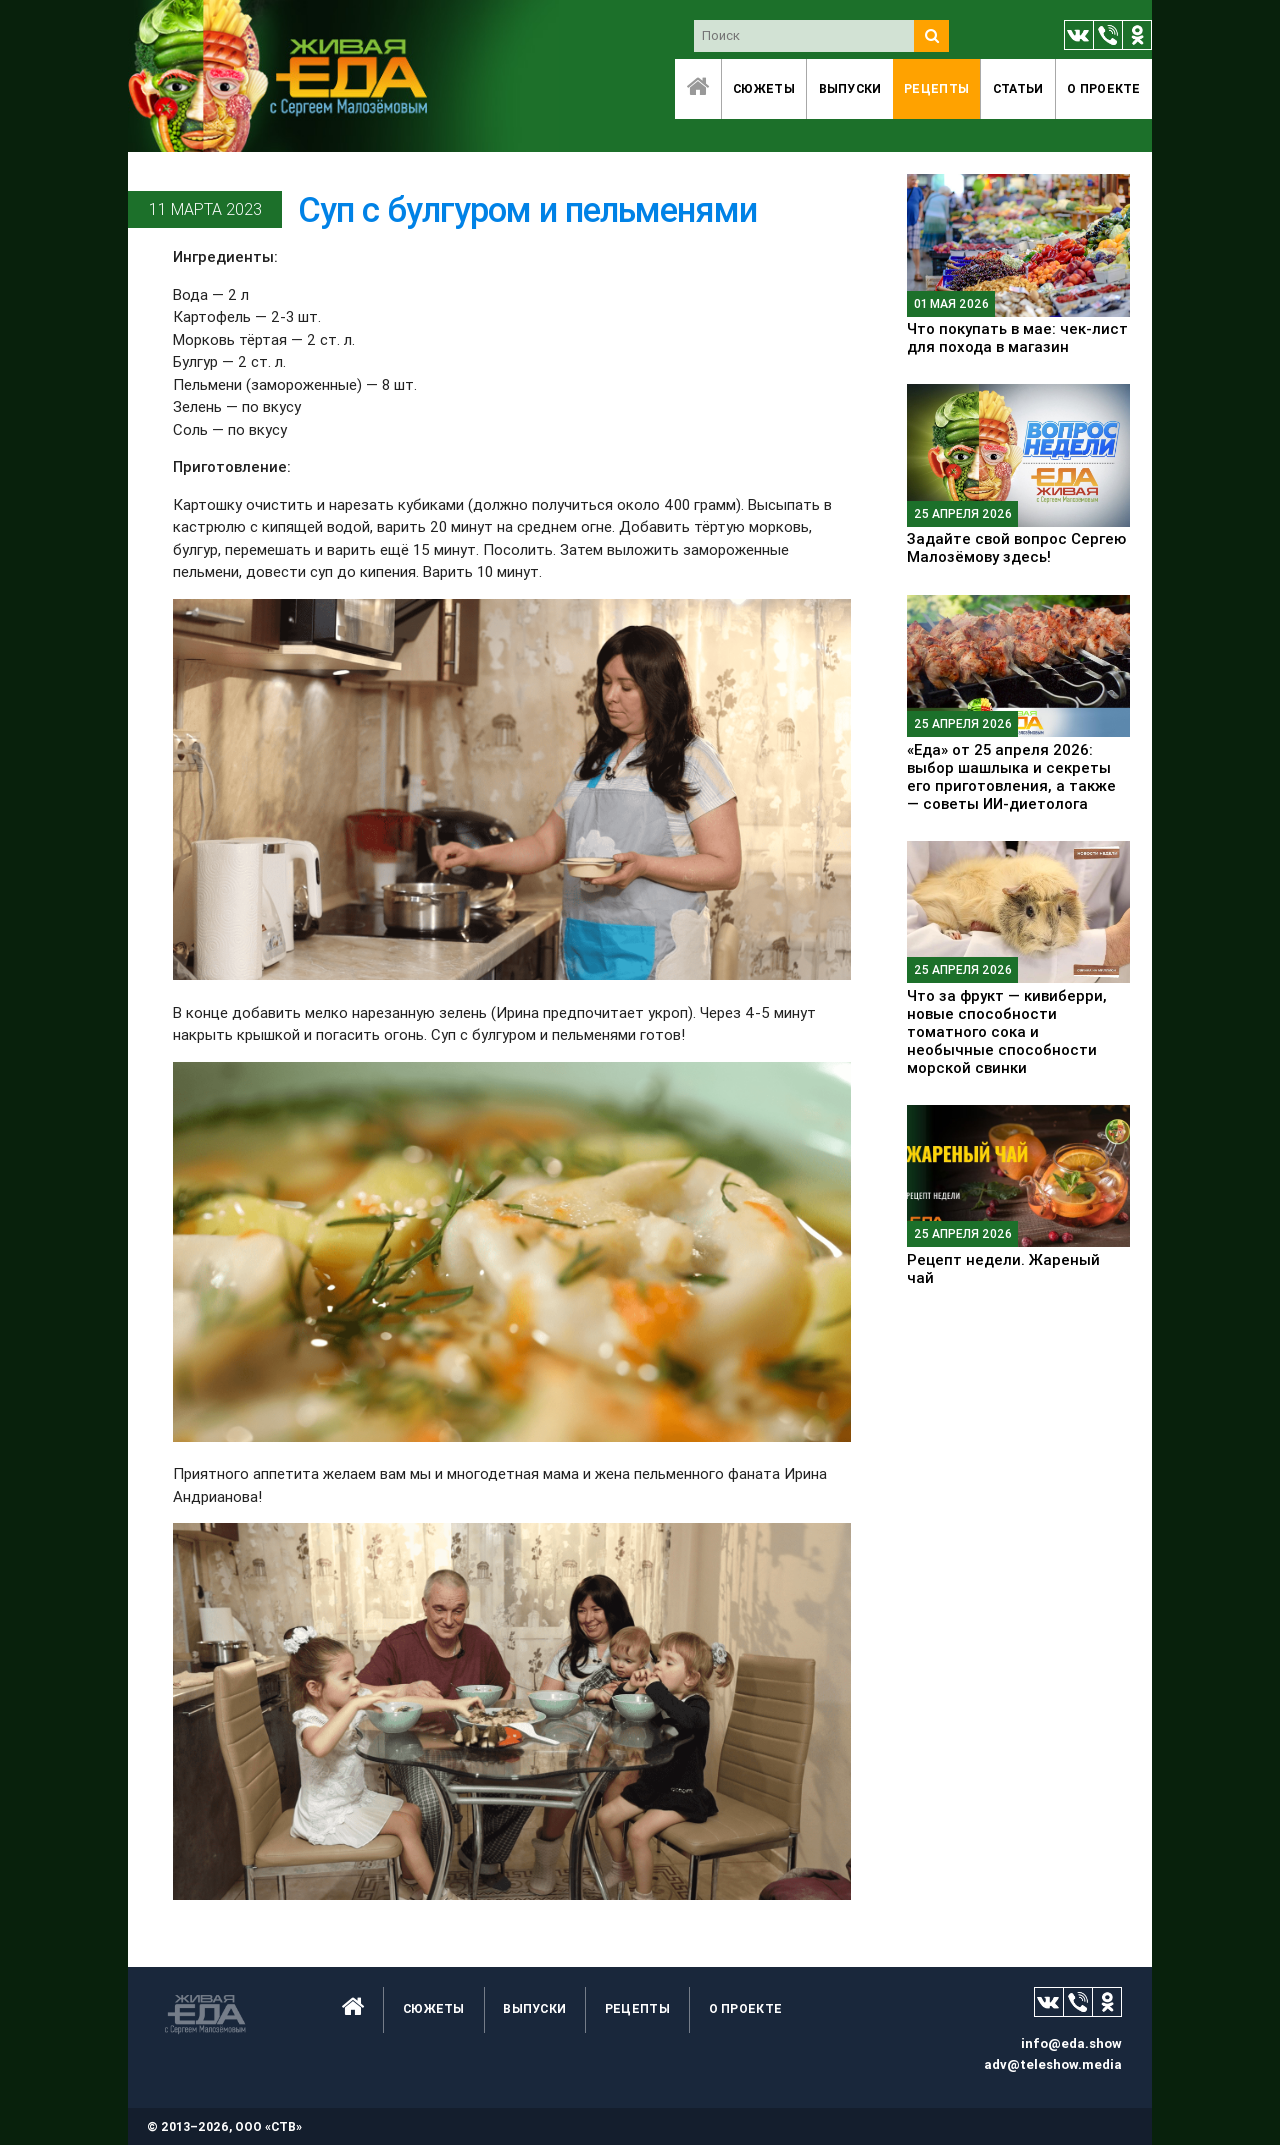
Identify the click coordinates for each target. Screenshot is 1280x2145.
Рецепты (936, 88)
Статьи (1018, 88)
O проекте (1104, 88)
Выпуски (850, 88)
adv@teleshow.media (1053, 2064)
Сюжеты (764, 88)
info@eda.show (1071, 2043)
